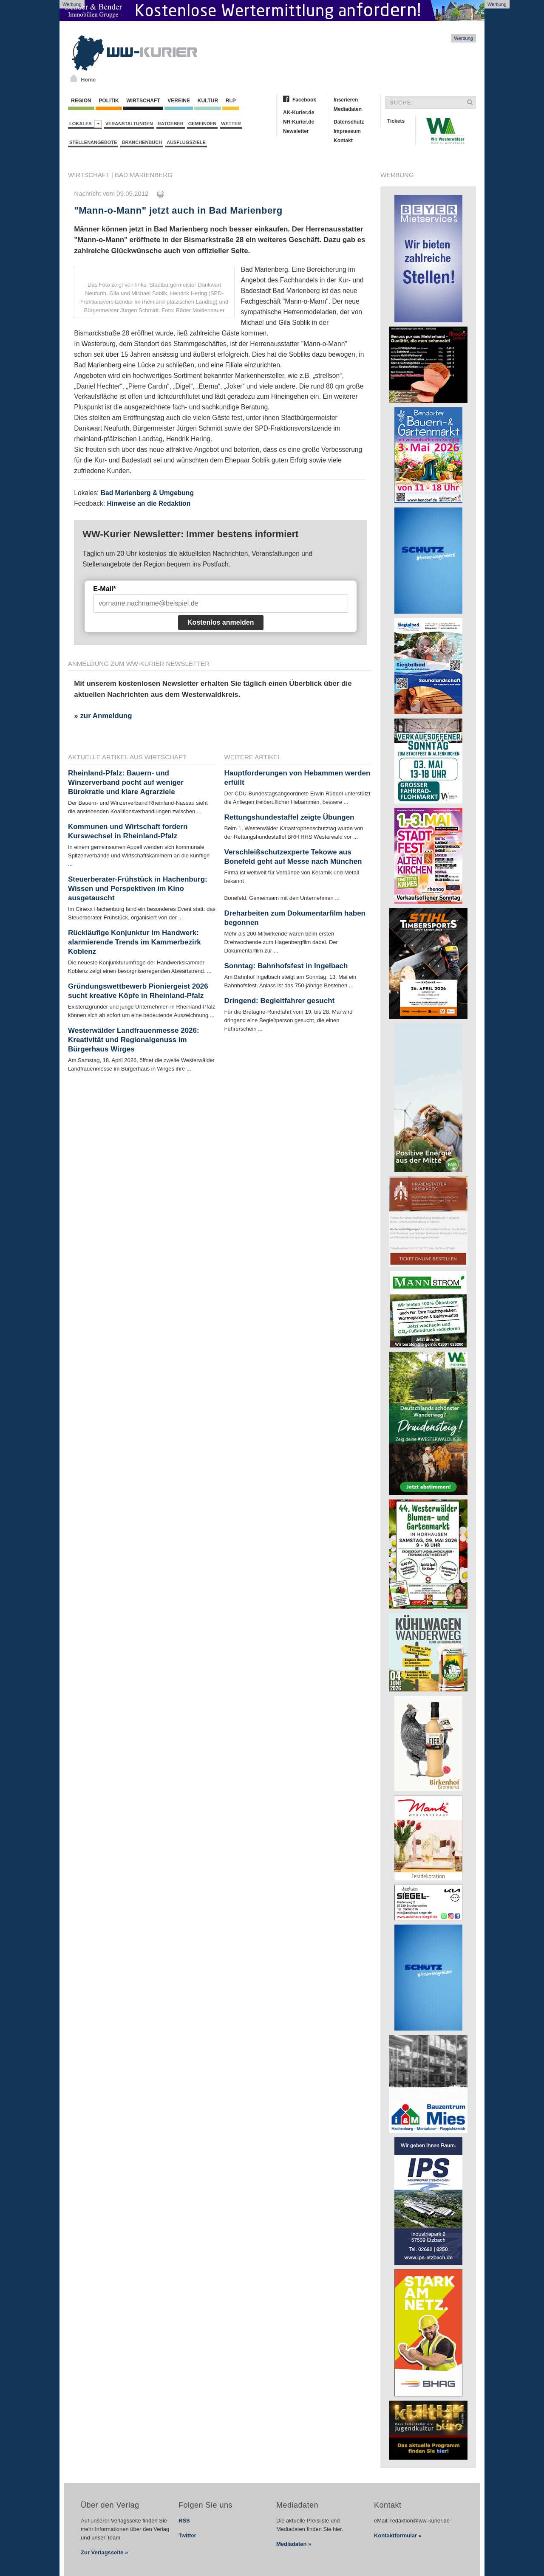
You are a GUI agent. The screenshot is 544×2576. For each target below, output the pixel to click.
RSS (184, 2520)
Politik (108, 101)
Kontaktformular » (398, 2535)
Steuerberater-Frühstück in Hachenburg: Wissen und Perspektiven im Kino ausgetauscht (137, 888)
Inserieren (346, 100)
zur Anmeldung (106, 716)
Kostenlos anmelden (220, 622)
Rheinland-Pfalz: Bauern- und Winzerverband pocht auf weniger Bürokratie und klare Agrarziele (126, 782)
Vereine (178, 101)
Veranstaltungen (129, 123)
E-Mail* (104, 588)
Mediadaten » (293, 2544)
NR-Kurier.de (298, 122)
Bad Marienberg (144, 174)
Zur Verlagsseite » (104, 2552)
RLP (230, 101)
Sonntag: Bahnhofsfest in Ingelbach (286, 966)
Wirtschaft (143, 101)
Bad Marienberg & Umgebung (147, 492)
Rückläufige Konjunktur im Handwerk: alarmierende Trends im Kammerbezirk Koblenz (134, 942)
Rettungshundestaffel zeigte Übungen (289, 817)
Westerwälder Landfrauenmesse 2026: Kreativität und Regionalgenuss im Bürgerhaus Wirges (133, 1039)
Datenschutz (349, 122)
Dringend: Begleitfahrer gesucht (279, 1001)
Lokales (85, 124)
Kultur (207, 101)
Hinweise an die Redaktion (148, 503)
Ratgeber (171, 123)
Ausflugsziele (186, 142)
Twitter (187, 2535)
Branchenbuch (142, 142)
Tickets (396, 121)
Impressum (347, 131)
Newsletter (296, 131)
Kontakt (343, 141)
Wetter (231, 123)
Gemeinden (202, 123)
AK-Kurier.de (298, 113)
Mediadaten (348, 109)
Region (81, 101)
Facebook (304, 100)
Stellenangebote (93, 142)
